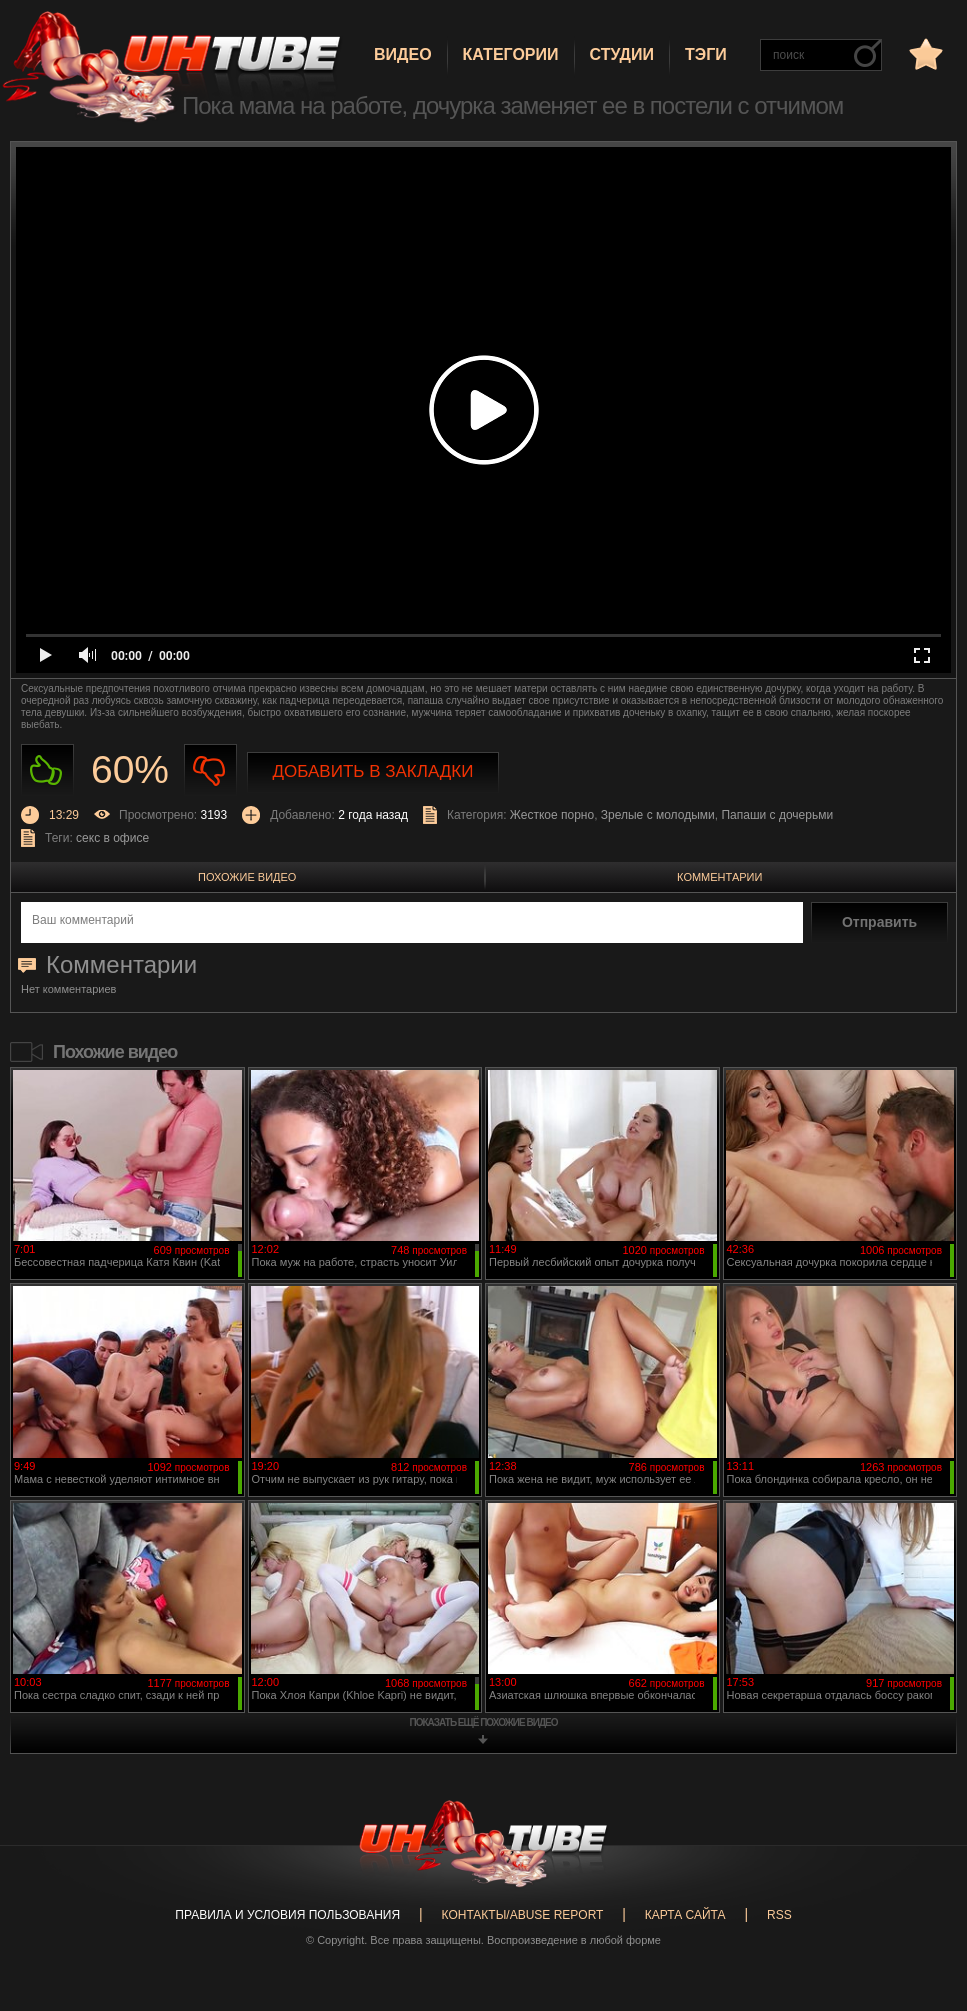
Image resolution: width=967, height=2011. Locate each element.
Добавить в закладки (373, 771)
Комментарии (719, 877)
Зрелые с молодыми (658, 815)
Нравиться (47, 770)
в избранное (924, 53)
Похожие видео (247, 877)
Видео (403, 54)
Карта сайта (685, 1915)
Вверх (922, 1890)
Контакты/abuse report (523, 1915)
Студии (622, 54)
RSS (779, 1915)
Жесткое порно (552, 815)
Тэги (706, 54)
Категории (511, 54)
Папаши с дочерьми (777, 815)
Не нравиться (210, 770)
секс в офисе (112, 838)
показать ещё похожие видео (484, 1722)
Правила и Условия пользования (287, 1915)
